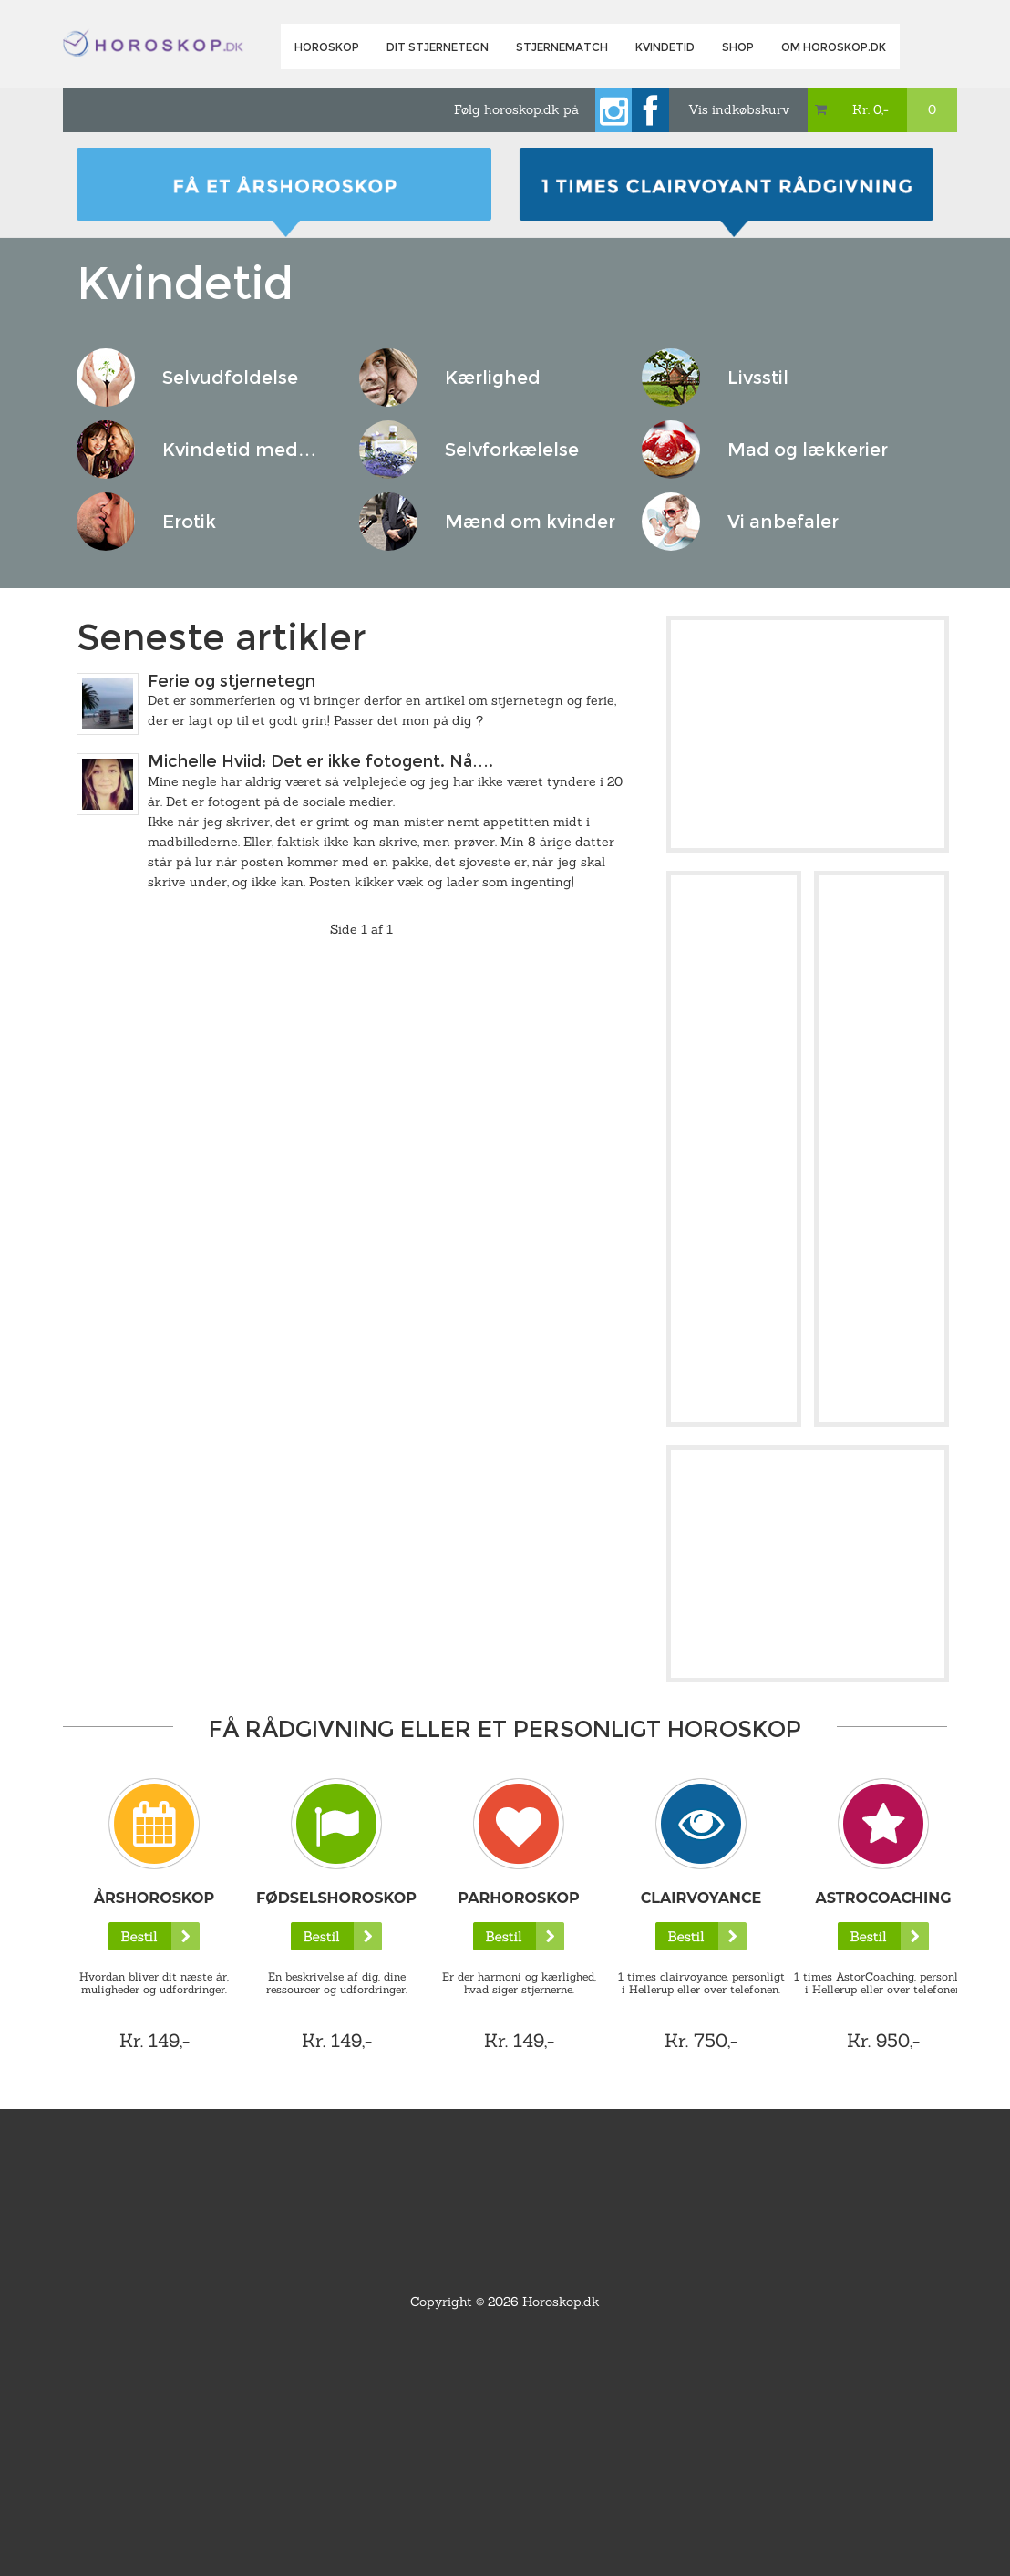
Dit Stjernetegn (437, 47)
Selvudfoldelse (230, 377)
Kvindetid (665, 47)
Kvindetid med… (239, 449)
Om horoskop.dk (833, 47)
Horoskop (326, 47)
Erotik (189, 522)
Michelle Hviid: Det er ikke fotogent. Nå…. (320, 761)
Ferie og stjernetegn (231, 681)
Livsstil (757, 377)
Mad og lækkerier (807, 449)
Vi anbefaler (783, 522)
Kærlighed (493, 377)
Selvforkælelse (512, 449)
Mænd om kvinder (530, 522)
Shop (738, 47)
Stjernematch (562, 47)
